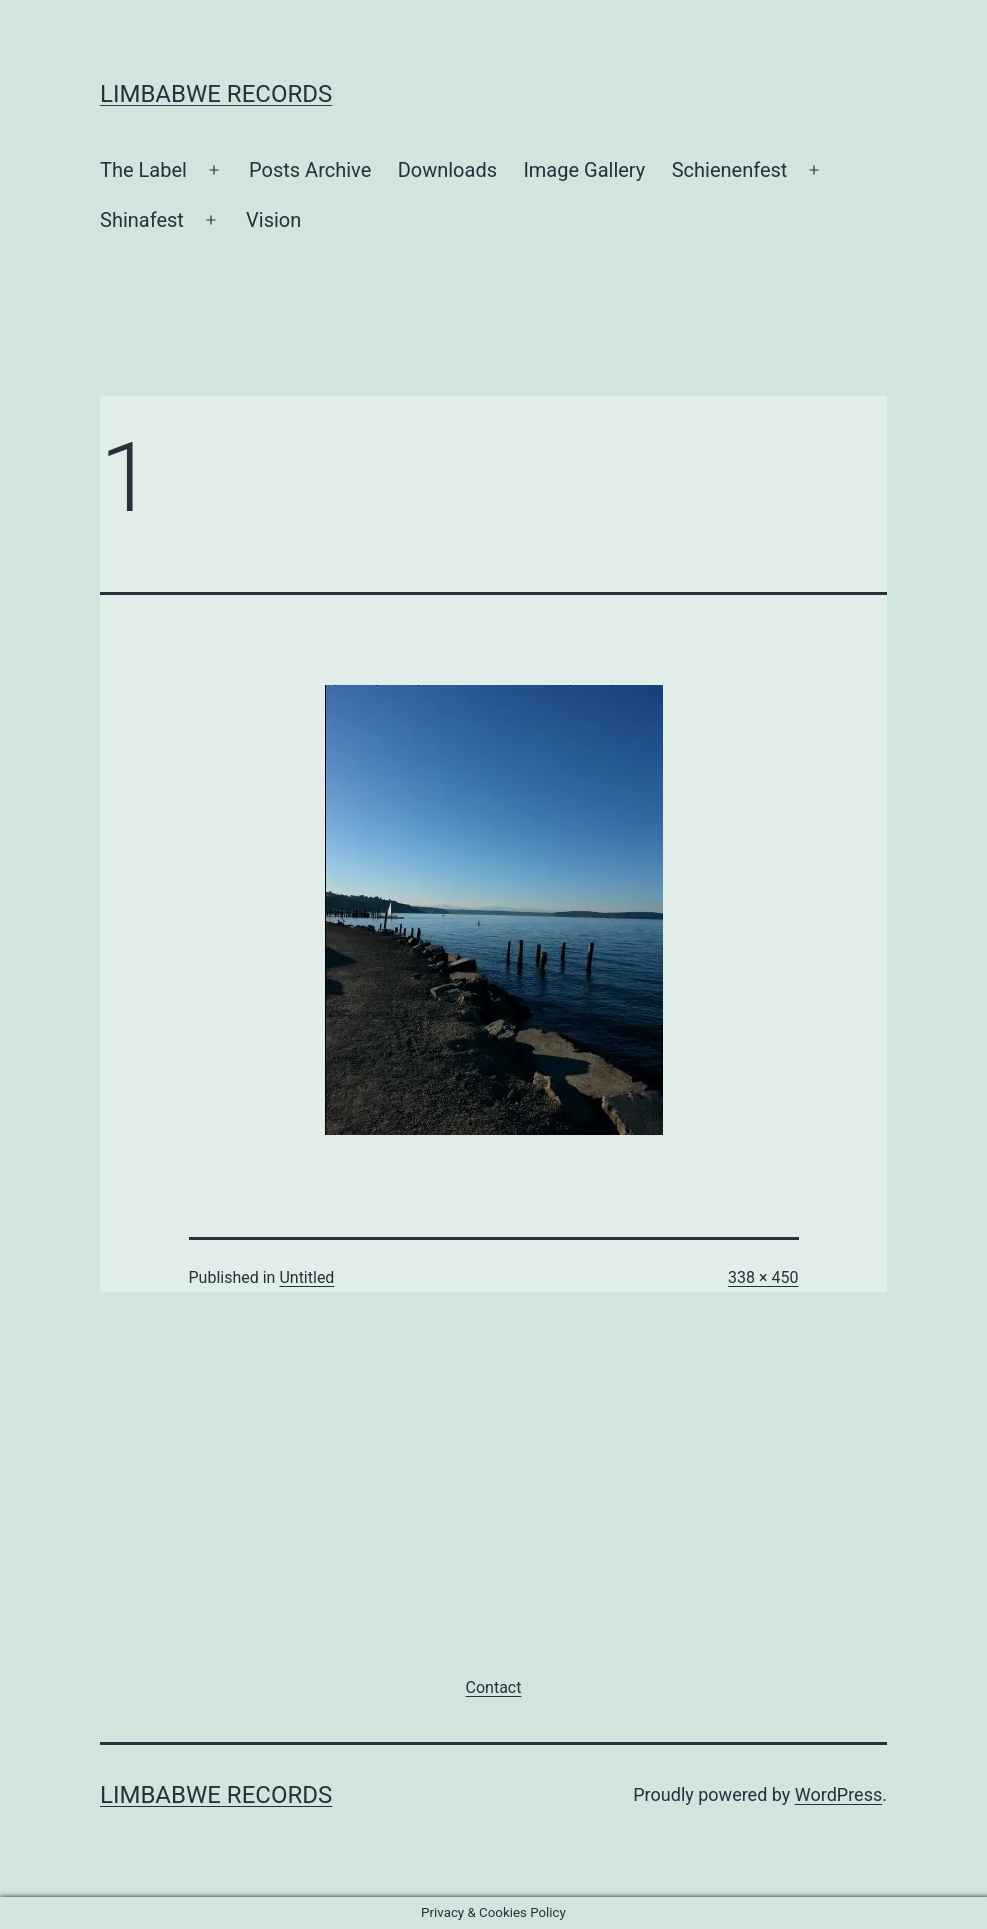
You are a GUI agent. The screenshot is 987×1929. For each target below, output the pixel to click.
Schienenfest (730, 170)
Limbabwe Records (216, 94)
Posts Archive (310, 170)
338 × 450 (763, 1277)
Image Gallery (584, 170)
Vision (273, 220)
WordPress (838, 1794)
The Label (143, 170)
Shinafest (142, 220)
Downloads (447, 170)
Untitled (306, 1277)
